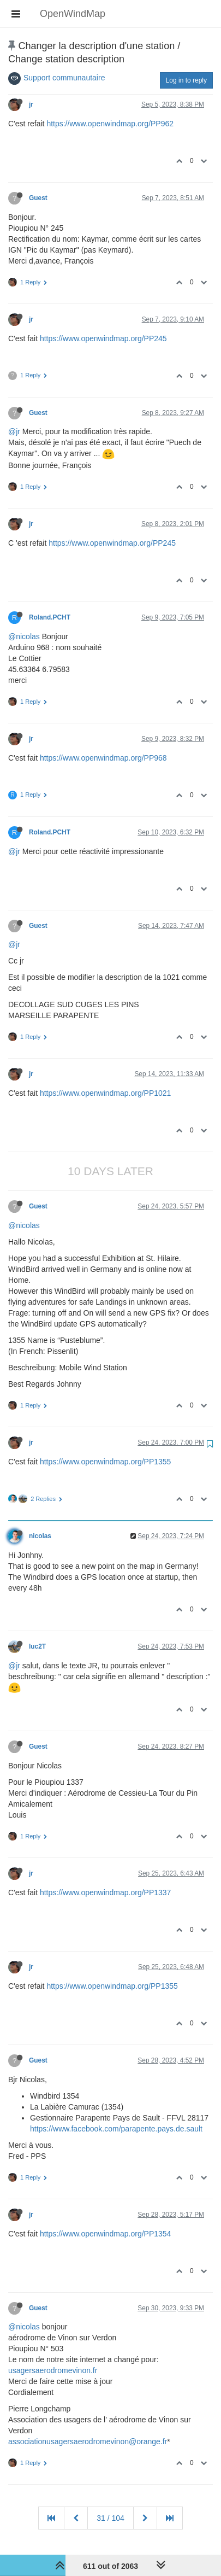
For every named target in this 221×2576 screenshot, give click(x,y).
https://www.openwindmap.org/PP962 (110, 123)
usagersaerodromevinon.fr (52, 2370)
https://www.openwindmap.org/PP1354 (105, 2233)
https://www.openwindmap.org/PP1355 (105, 1461)
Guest (38, 198)
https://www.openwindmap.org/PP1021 (105, 1093)
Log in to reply (186, 80)
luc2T (37, 1646)
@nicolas (24, 636)
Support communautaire (64, 77)
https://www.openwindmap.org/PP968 (103, 757)
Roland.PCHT (49, 617)
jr (31, 104)
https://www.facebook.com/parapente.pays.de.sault (116, 2128)
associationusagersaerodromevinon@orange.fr (87, 2441)
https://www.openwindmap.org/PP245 (103, 338)
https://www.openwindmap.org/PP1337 (105, 1892)
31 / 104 (110, 2518)
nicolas (40, 1536)
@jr (14, 431)
